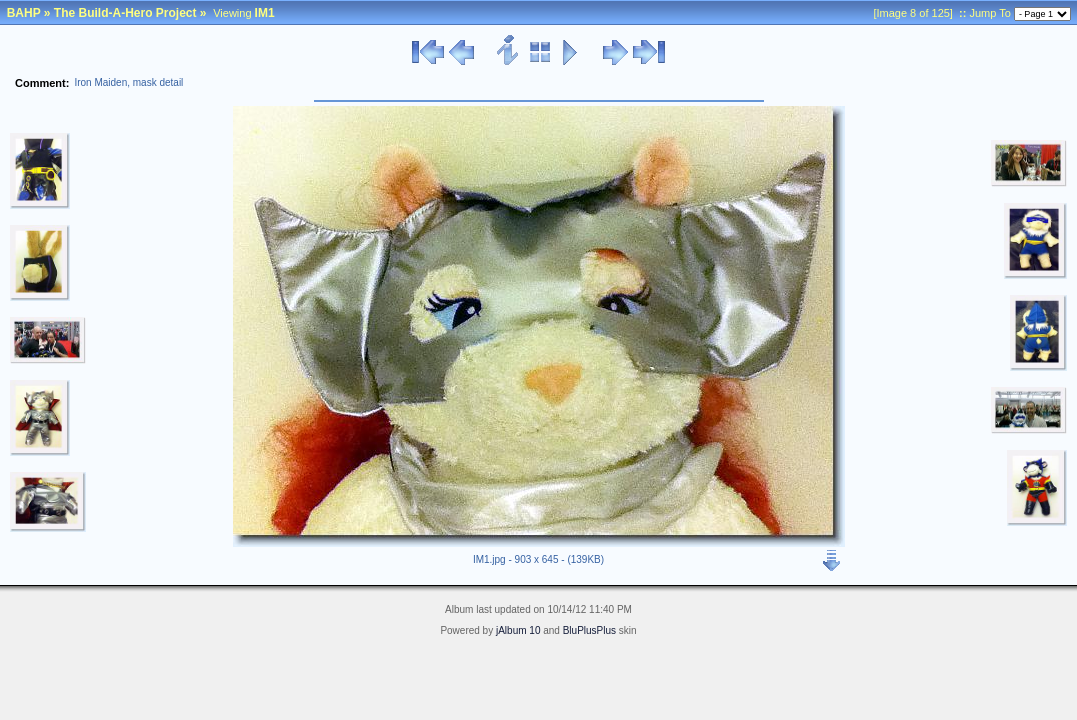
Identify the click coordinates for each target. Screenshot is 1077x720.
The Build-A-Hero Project (125, 13)
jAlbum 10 (518, 630)
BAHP (24, 13)
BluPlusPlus (589, 630)
